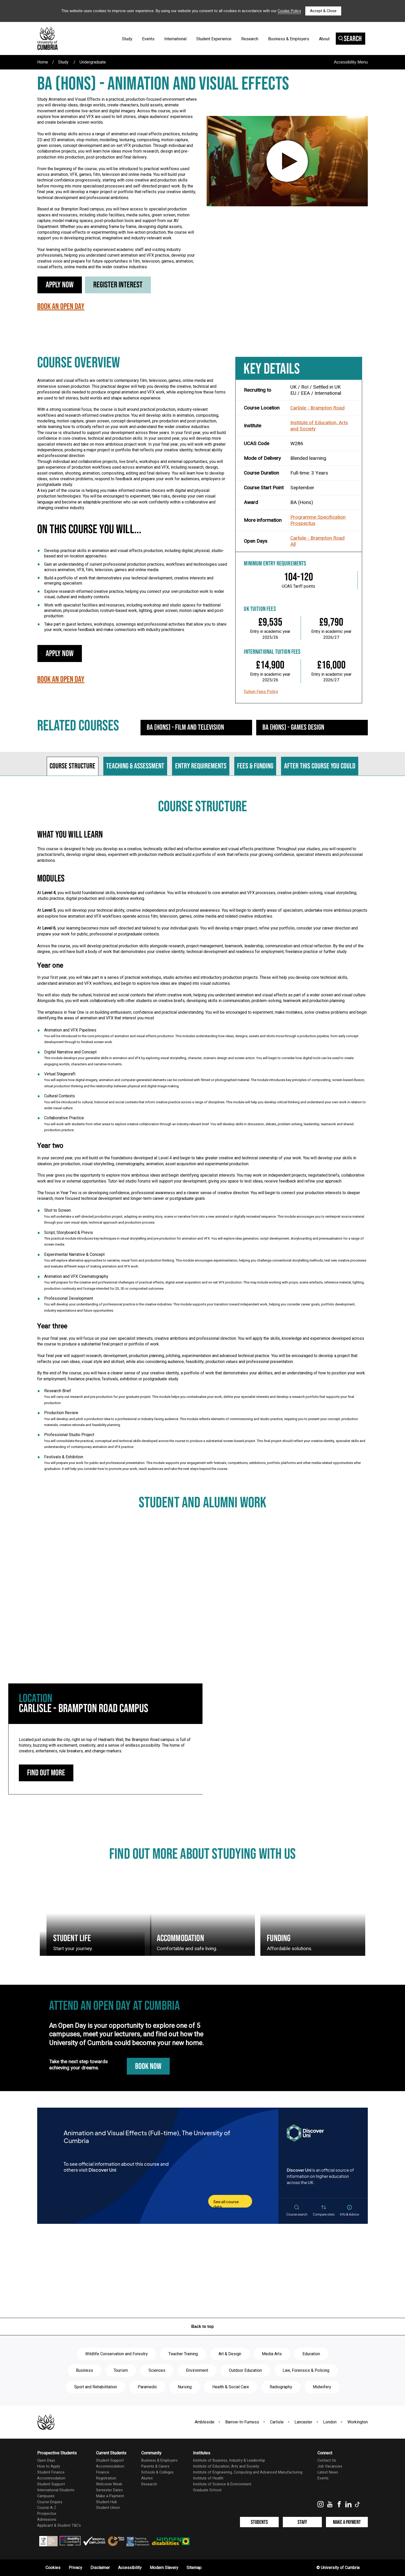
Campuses (45, 2496)
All (293, 544)
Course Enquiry (49, 2502)
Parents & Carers (155, 2466)
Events (148, 39)
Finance (102, 2472)
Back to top (202, 2326)
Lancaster (303, 2422)
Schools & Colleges (157, 2472)
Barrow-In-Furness (242, 2422)
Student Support (51, 2484)
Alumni (147, 2478)
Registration (106, 2478)
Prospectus (302, 523)
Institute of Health (208, 2478)
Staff (302, 2522)
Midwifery (322, 2387)
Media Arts (272, 2354)
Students (259, 2522)
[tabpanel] (202, 1140)
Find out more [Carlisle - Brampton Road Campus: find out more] (46, 1773)
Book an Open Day (60, 307)
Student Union (108, 2507)
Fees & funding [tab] (255, 766)
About (324, 39)
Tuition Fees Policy (261, 692)
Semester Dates (109, 2490)
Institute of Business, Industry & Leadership (229, 2460)
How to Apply (48, 2466)
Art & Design (230, 2354)
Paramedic (147, 2387)
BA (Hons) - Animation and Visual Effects (163, 84)
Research (249, 39)
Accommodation (51, 2478)
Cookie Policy (289, 11)
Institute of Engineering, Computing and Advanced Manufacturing (247, 2472)
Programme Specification (318, 517)
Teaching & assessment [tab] (135, 766)
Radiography (281, 2387)
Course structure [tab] (72, 766)
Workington (357, 2422)
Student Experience (213, 39)
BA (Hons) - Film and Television (185, 727)
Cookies (52, 2568)
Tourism (121, 2370)
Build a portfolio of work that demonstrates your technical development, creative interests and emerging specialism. (128, 580)
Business (84, 2370)
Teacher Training (183, 2354)
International (175, 39)
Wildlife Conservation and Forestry (116, 2354)
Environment (197, 2370)
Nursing (185, 2387)
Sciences (157, 2370)
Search (350, 38)
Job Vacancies (329, 2466)
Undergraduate (93, 62)
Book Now (148, 2066)
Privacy (75, 2568)
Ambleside (204, 2422)
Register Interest (118, 285)
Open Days (46, 2460)
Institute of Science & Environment (222, 2484)
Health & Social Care (230, 2387)
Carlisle (277, 2422)
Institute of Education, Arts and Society (319, 425)
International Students (55, 2490)
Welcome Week (109, 2484)
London (330, 2422)
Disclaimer (100, 2568)
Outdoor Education (245, 2370)
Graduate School (207, 2490)
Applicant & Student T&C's (59, 2525)
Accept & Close (323, 11)
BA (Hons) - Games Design (293, 727)
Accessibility (130, 2568)
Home (42, 62)
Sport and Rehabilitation (95, 2387)
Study (127, 39)
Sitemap (193, 2568)
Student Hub (106, 2502)
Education (311, 2354)
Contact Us (326, 2460)
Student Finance (51, 2472)
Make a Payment (110, 2496)
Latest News (327, 2472)
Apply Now (60, 285)
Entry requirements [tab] (201, 766)
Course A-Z (46, 2507)
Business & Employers (288, 39)
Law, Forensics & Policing (306, 2370)
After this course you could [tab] (319, 766)
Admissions (46, 2519)
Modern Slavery (164, 2568)
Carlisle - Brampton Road (317, 408)
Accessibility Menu (351, 62)
